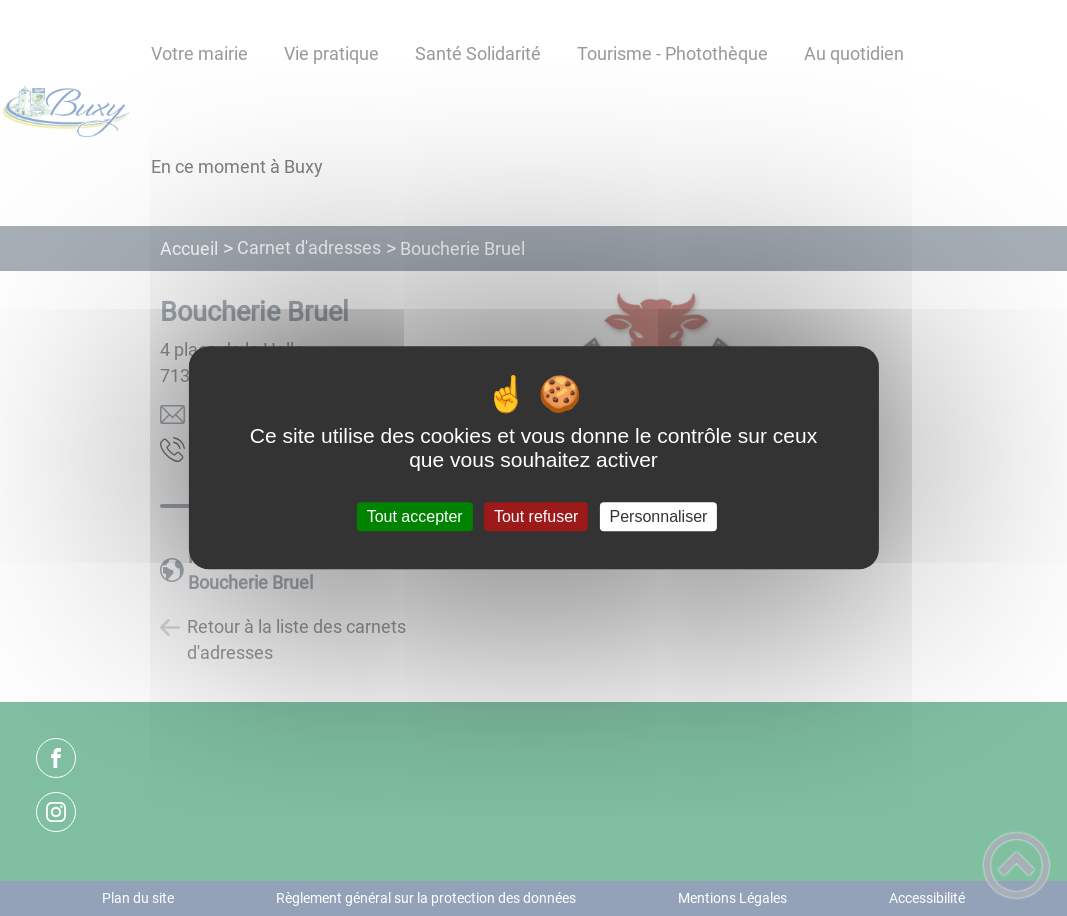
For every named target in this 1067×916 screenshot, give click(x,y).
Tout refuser (536, 516)
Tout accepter (415, 516)
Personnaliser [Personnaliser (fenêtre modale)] (659, 516)
